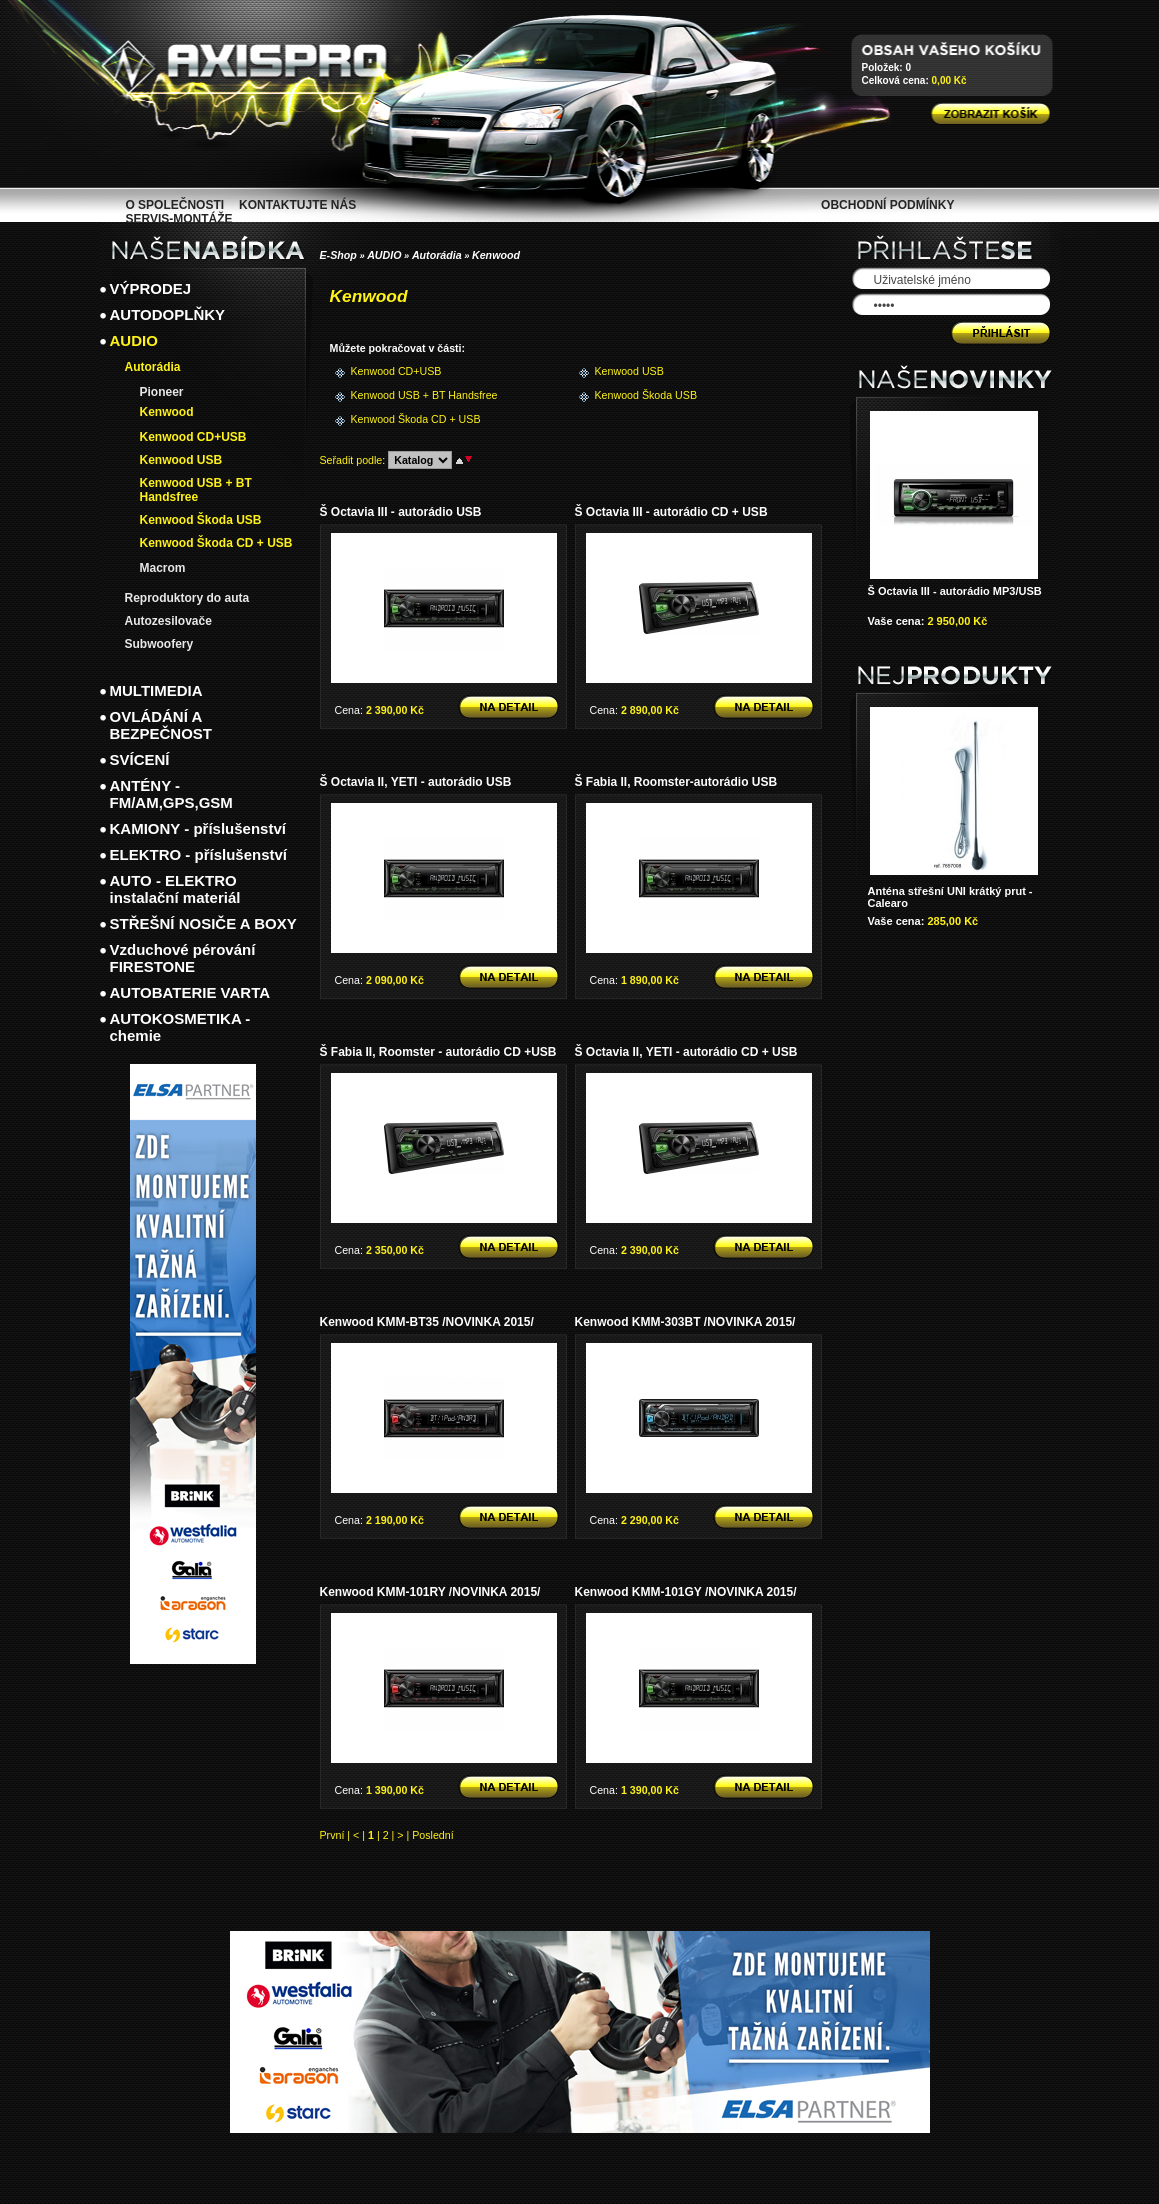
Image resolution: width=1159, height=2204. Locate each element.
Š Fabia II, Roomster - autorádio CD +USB (438, 1052)
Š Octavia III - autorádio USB (401, 512)
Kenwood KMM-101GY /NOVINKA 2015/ (686, 1592)
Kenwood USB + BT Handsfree (383, 395)
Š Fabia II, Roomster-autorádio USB (676, 782)
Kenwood (496, 255)
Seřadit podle (351, 460)
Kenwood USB (627, 371)
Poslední (432, 1835)
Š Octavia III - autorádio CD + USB (671, 512)
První (332, 1835)
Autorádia (437, 255)
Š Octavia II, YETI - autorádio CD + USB (686, 1052)
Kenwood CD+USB (383, 371)
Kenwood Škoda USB (627, 395)
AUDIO (384, 255)
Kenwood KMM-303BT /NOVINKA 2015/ (685, 1322)
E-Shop (338, 255)
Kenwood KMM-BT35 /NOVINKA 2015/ (427, 1322)
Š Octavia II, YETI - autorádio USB (416, 782)
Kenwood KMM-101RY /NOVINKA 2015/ (430, 1592)
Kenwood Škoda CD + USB (383, 419)
